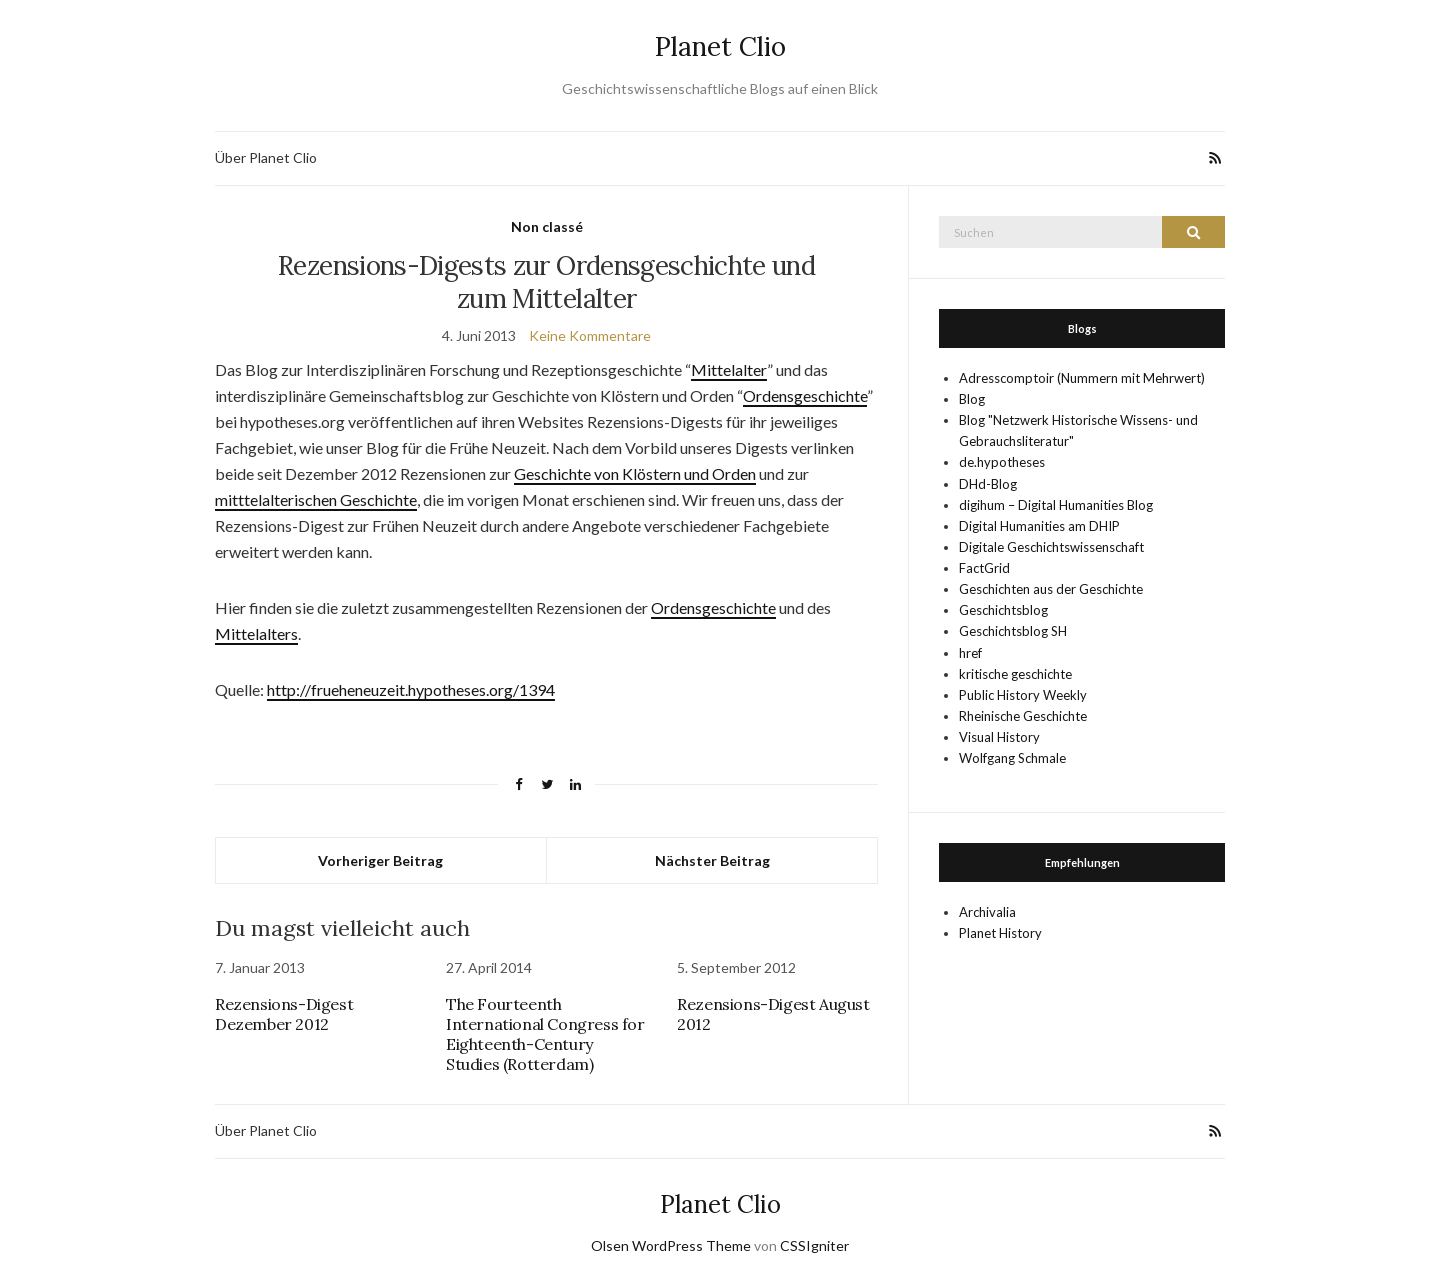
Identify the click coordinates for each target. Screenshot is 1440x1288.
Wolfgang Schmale (1012, 758)
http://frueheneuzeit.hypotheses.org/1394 (411, 689)
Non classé (547, 226)
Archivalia (987, 912)
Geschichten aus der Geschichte (1051, 589)
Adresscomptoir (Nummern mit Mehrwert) (1082, 378)
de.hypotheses (1002, 462)
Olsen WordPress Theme (671, 1245)
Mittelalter (729, 369)
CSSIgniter (814, 1245)
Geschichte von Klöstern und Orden (635, 473)
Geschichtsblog (1003, 610)
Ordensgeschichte (805, 395)
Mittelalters (256, 633)
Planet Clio (720, 46)
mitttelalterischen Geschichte (316, 499)
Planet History (1000, 933)
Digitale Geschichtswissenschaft (1051, 547)
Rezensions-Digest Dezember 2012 (284, 1014)
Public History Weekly (1023, 695)
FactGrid (984, 568)
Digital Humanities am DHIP (1039, 526)
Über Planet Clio (266, 157)
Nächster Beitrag (712, 860)
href (970, 653)
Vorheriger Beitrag (380, 860)
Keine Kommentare (590, 335)
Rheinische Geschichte (1023, 716)
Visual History (999, 737)
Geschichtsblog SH (1013, 631)
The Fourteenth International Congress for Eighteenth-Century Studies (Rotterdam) (545, 1034)
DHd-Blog (988, 484)
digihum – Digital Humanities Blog (1056, 505)
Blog (972, 399)
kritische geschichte (1015, 674)
